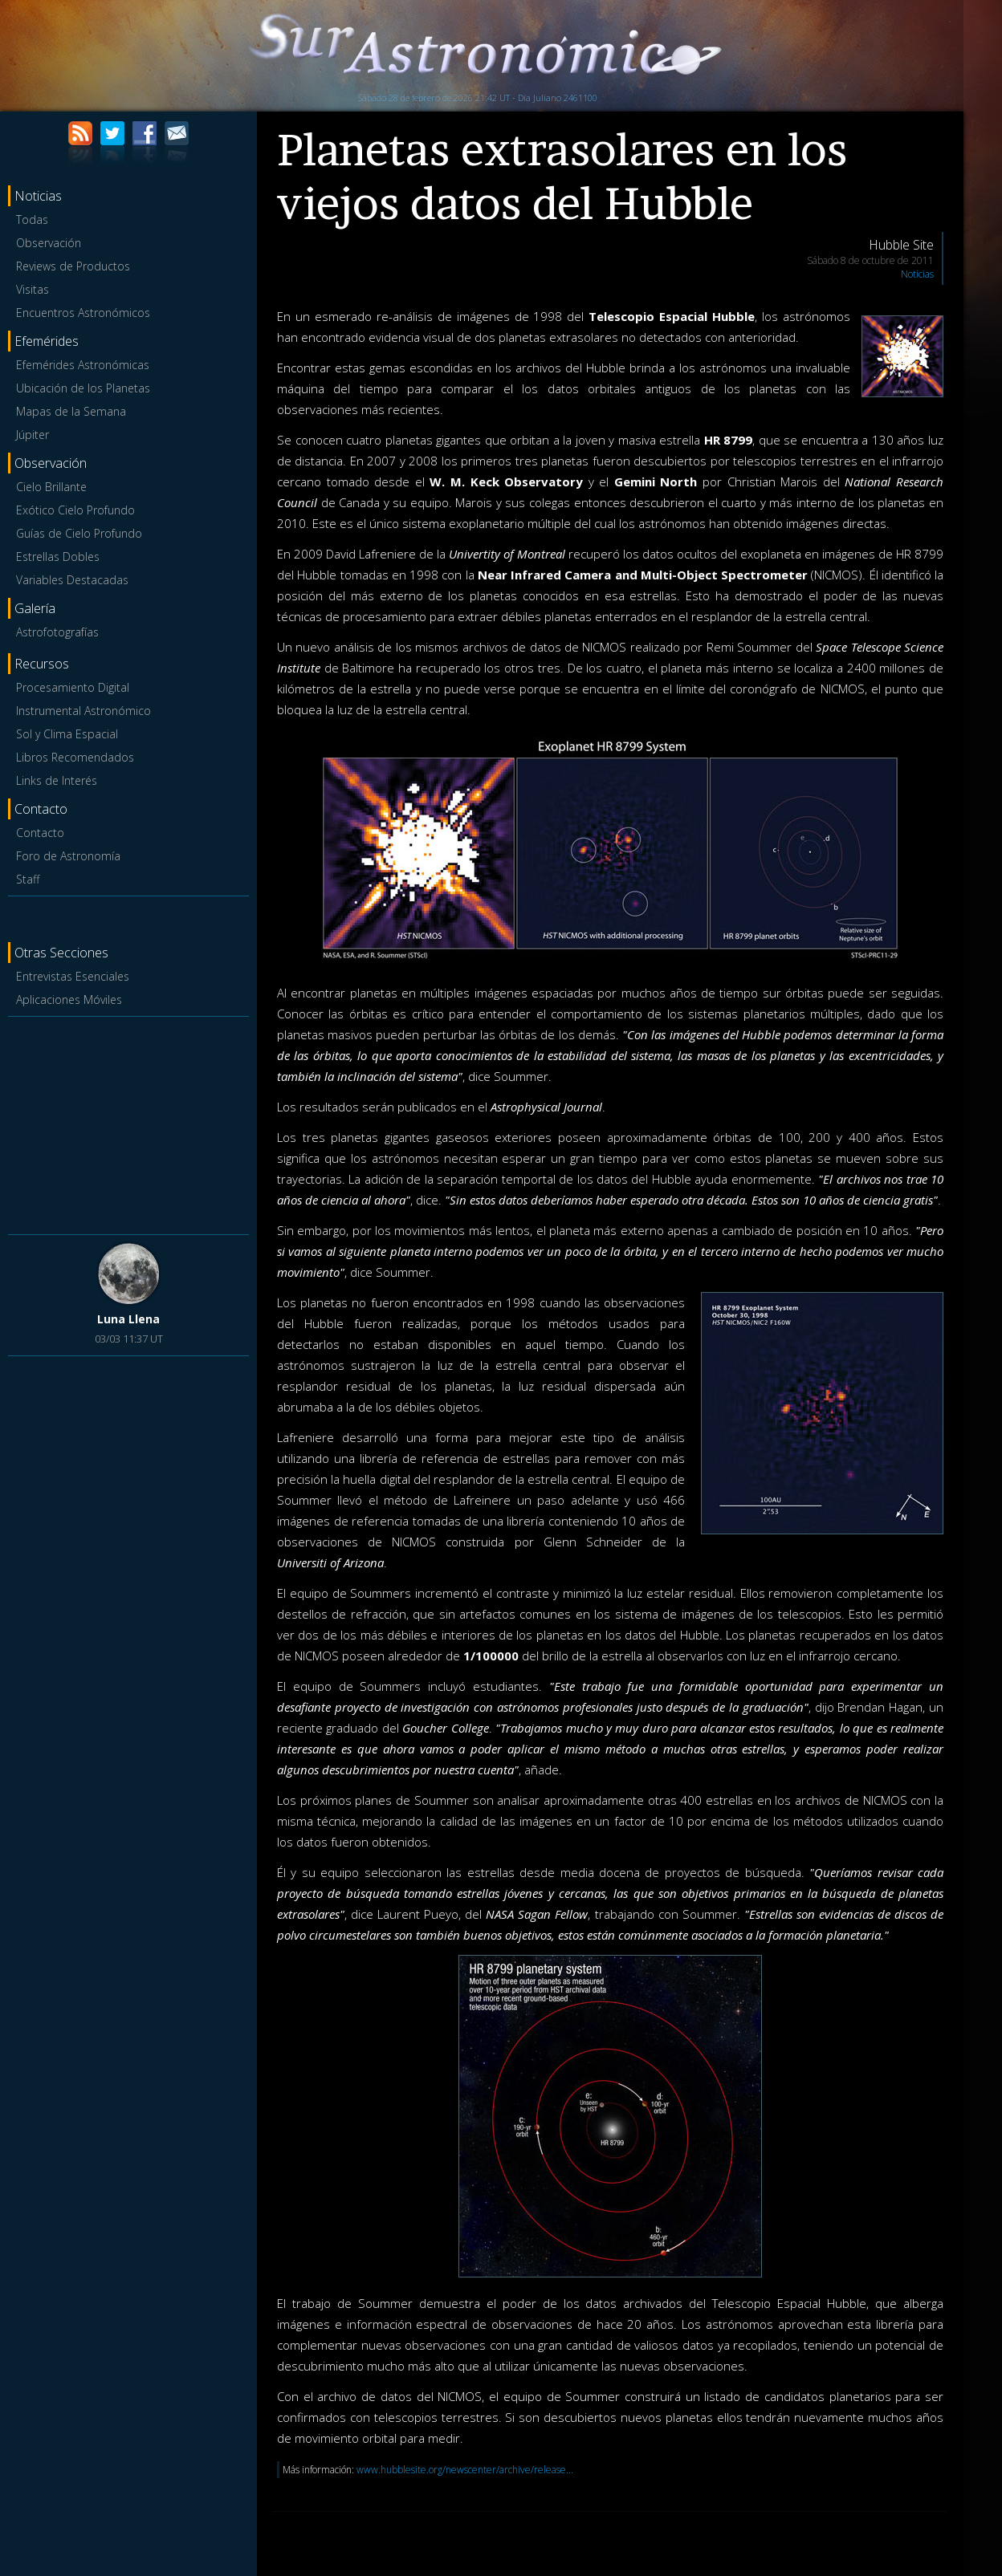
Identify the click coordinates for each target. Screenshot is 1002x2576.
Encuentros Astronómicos (83, 312)
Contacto (40, 832)
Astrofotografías (57, 632)
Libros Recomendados (75, 757)
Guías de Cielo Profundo (79, 533)
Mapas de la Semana (71, 411)
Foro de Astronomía (68, 855)
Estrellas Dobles (58, 556)
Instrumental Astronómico (83, 710)
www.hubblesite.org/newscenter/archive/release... (464, 2469)
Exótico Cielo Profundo (75, 510)
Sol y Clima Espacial (67, 734)
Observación (48, 242)
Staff (27, 879)
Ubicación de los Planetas (83, 388)
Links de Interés (56, 780)
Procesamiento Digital (72, 687)
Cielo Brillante (51, 486)
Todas (32, 219)
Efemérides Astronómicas (82, 364)
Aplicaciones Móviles (69, 999)
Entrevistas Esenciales (72, 976)
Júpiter (32, 434)
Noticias (917, 274)
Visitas (32, 289)
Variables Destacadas (72, 579)
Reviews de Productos (73, 266)
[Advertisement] (128, 1122)
